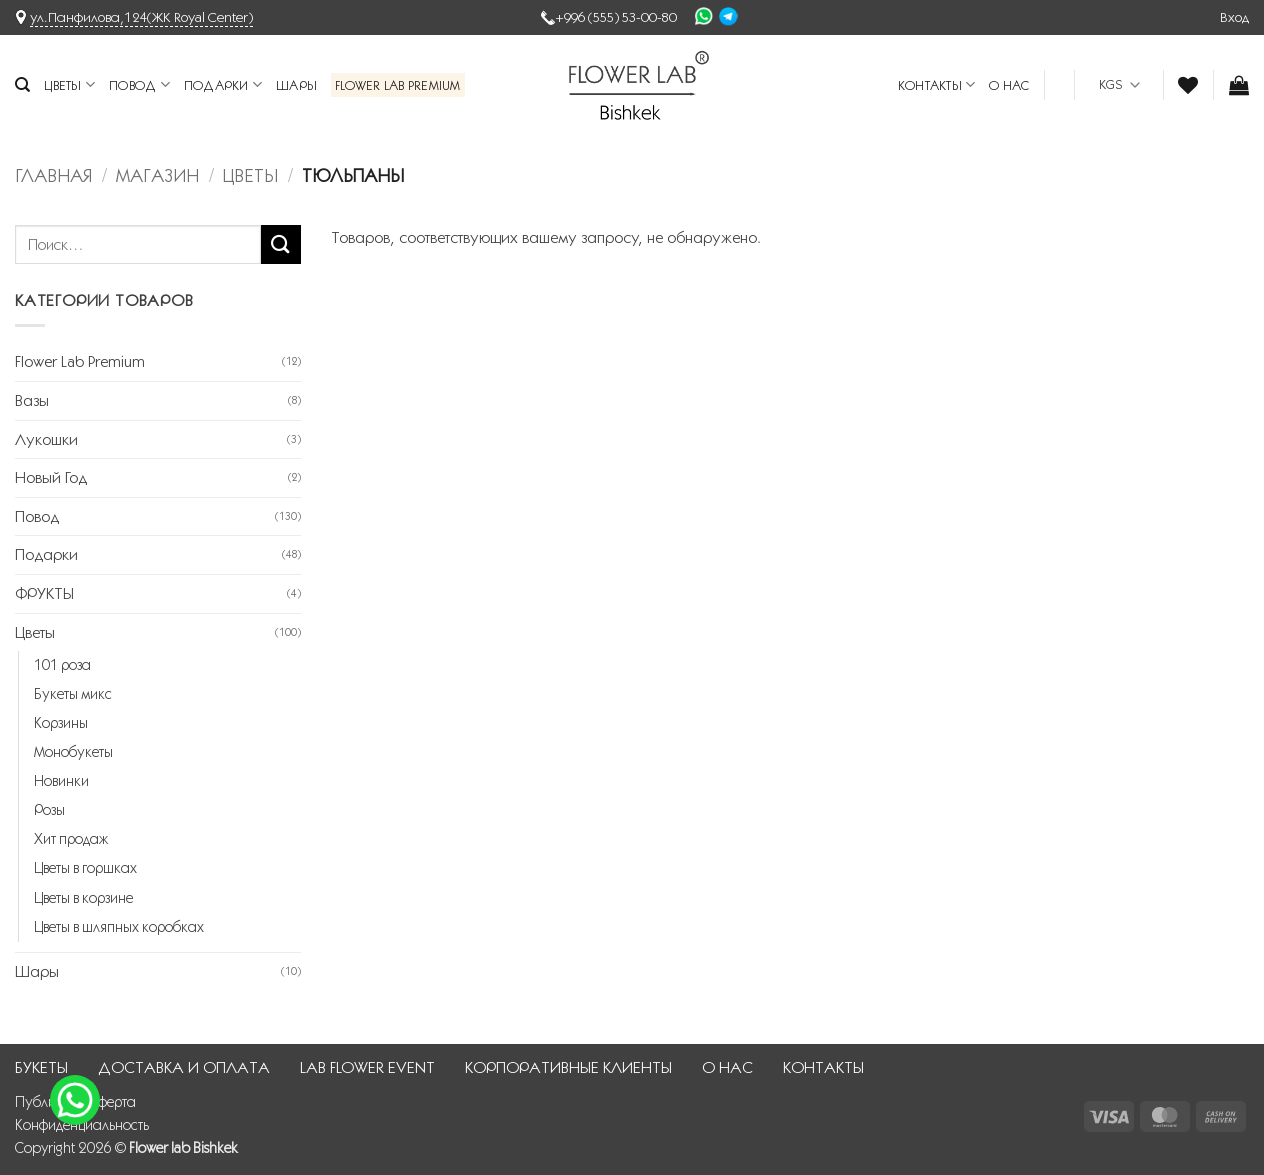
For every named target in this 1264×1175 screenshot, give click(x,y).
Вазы (32, 400)
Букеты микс (73, 694)
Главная (53, 175)
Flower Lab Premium (398, 85)
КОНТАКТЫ (937, 84)
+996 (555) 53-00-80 (616, 17)
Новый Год (51, 477)
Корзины (61, 723)
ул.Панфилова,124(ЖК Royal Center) (141, 17)
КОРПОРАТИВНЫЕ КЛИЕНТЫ (568, 1067)
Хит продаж (71, 839)
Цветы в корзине (83, 898)
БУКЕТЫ (41, 1067)
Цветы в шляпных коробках (119, 927)
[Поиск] (22, 85)
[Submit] (281, 244)
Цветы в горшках (85, 868)
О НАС (1009, 85)
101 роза (62, 665)
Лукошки (46, 439)
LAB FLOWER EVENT (367, 1067)
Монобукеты (73, 752)
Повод (139, 84)
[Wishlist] (1188, 85)
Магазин (157, 175)
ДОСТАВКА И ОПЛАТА (184, 1067)
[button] (1234, 17)
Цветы (69, 84)
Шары (296, 85)
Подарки (223, 84)
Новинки (61, 781)
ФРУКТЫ (44, 593)
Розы (49, 810)
